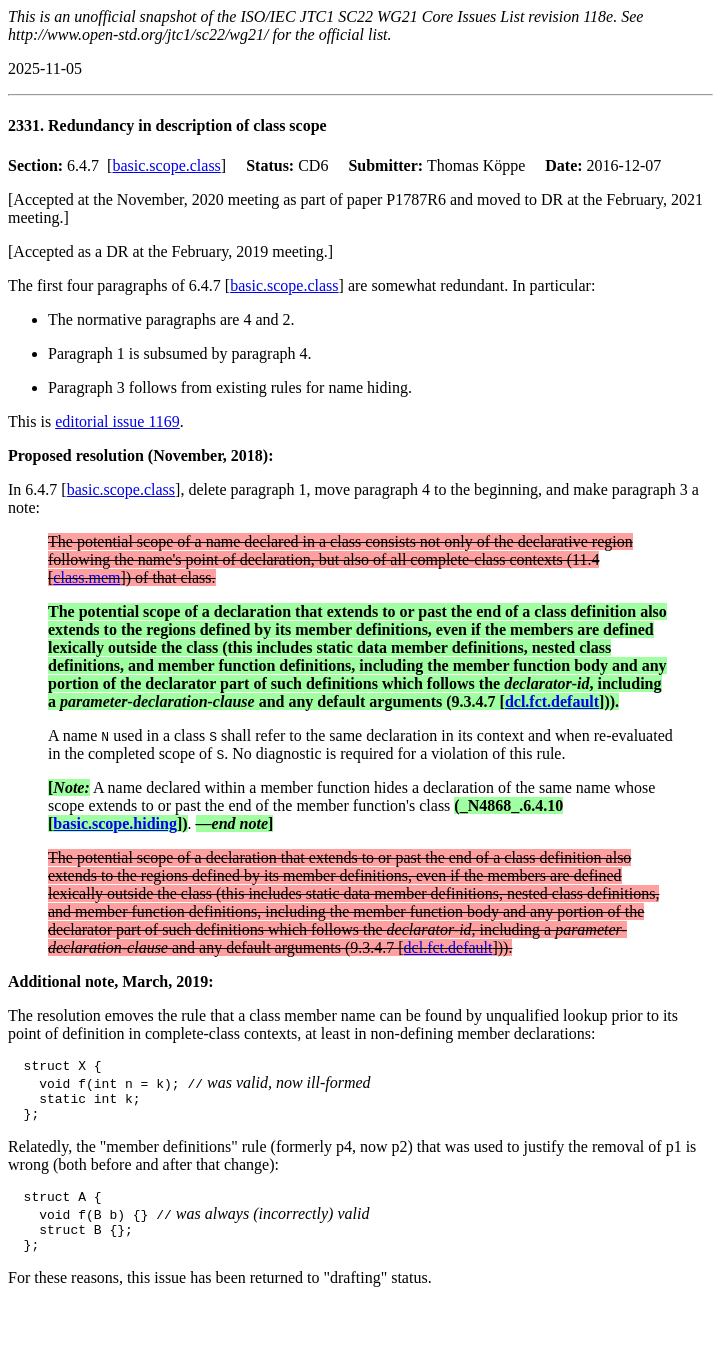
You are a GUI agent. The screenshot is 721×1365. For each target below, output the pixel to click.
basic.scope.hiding (115, 823)
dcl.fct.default (552, 701)
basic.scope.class (166, 165)
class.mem (86, 577)
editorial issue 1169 (117, 421)
